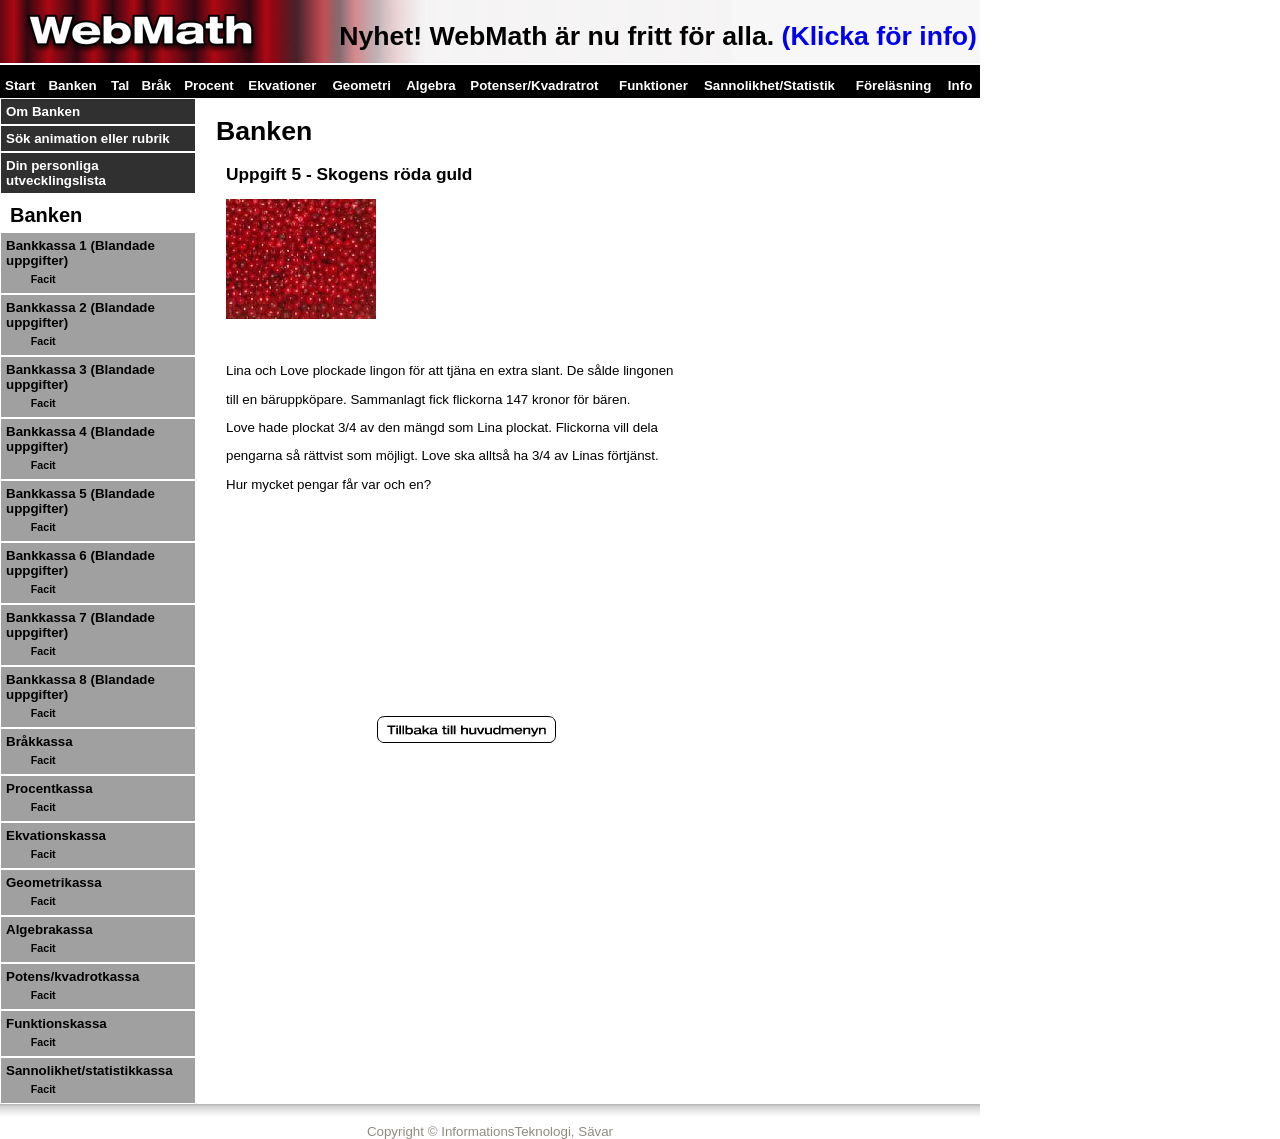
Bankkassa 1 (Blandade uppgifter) (80, 253)
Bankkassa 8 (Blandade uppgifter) (80, 687)
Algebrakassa (49, 929)
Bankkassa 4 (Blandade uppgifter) (80, 439)
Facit (43, 279)
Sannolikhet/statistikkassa (89, 1070)
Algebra (431, 85)
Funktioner (653, 85)
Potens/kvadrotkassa (72, 976)
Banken (72, 85)
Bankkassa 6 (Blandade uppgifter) (80, 563)
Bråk (156, 85)
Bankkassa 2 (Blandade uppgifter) (80, 315)
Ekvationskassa (56, 835)
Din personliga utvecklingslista (56, 173)
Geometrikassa (54, 882)
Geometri (361, 85)
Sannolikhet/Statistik (769, 85)
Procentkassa (49, 788)
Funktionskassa (56, 1023)
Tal (120, 85)
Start (20, 85)
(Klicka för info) (879, 36)
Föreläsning (894, 85)
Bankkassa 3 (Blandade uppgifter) (80, 377)
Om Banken (43, 111)
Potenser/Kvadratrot (534, 85)
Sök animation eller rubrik (88, 138)
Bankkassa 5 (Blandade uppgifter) (80, 501)
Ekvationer (282, 85)
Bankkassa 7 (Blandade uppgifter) (80, 625)
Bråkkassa (39, 741)
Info (960, 85)
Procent (209, 85)
